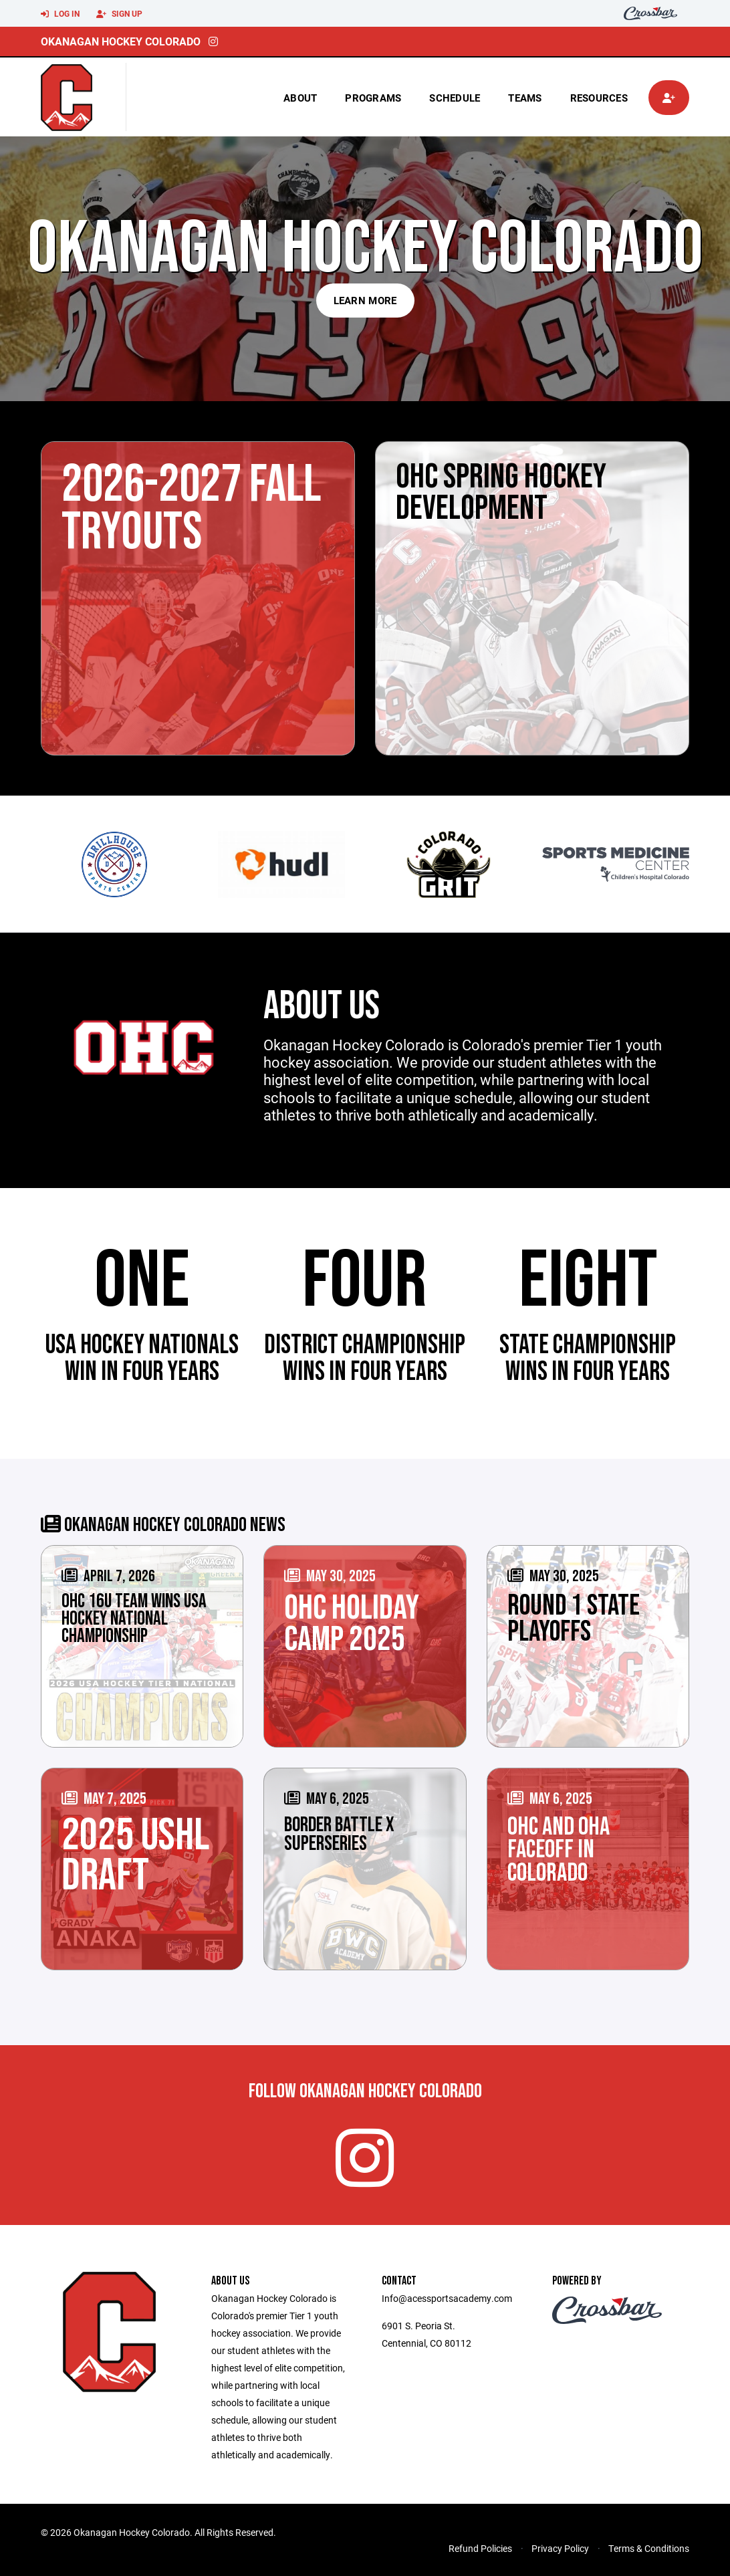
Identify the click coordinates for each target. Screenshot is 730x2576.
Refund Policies (480, 2548)
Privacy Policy (560, 2548)
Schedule (454, 97)
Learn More (365, 300)
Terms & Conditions (648, 2548)
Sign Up (119, 14)
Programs (373, 97)
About (300, 97)
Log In (60, 14)
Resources (599, 97)
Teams (524, 97)
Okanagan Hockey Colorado (121, 41)
